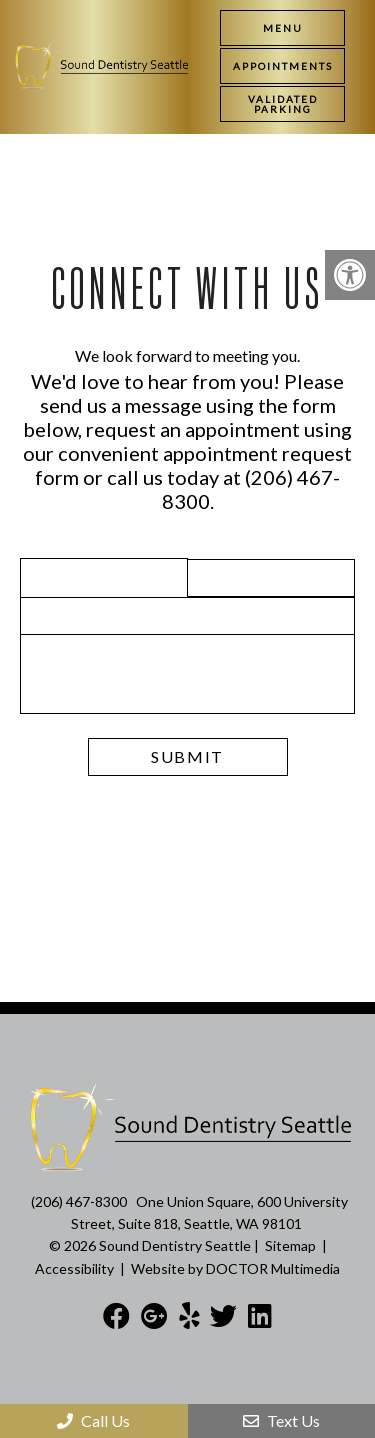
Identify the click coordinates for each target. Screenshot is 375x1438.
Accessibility (74, 1268)
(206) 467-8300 (79, 1201)
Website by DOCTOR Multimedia (235, 1268)
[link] (282, 66)
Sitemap (290, 1245)
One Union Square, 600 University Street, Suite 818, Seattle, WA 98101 (209, 1212)
